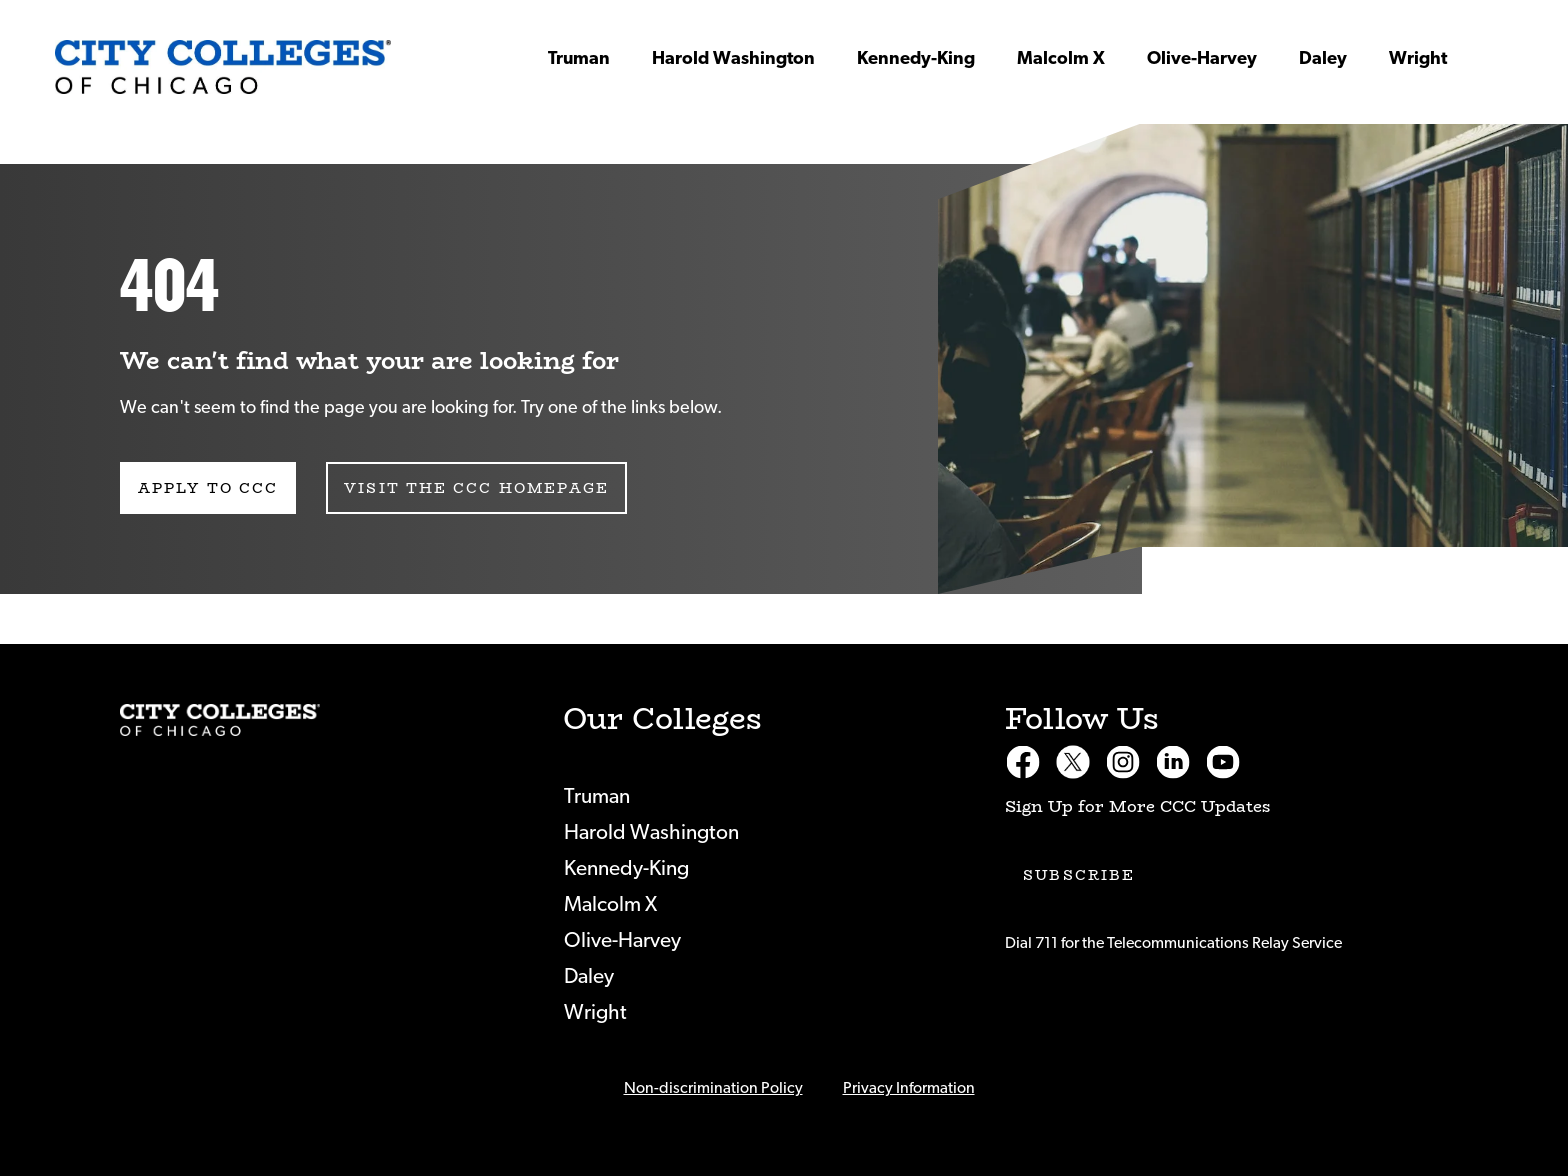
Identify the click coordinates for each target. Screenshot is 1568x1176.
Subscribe (1079, 875)
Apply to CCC (208, 488)
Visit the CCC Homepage (476, 488)
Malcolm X (1061, 59)
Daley (1323, 59)
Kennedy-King (916, 59)
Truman (579, 59)
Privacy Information (909, 1088)
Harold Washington (733, 59)
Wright (1418, 59)
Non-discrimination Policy (713, 1088)
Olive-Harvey (1202, 59)
